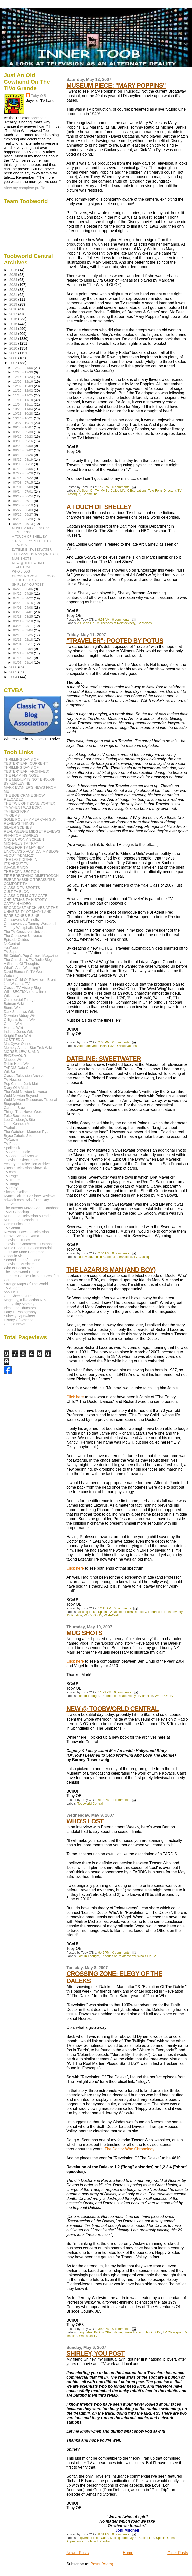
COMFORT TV (15, 884)
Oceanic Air (13, 1256)
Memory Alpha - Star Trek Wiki (28, 1048)
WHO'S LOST (85, 1821)
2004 (14, 677)
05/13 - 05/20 (23, 519)
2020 (14, 299)
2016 (14, 319)
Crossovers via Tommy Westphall (30, 924)
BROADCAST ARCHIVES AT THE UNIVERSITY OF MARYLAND (31, 910)
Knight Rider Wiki (17, 1036)
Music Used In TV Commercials (29, 1248)
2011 (14, 343)
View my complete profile (25, 188)
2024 (14, 280)
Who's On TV (93, 1615)
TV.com (10, 1172)
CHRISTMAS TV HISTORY (25, 900)
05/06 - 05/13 (23, 524)
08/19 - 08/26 (23, 455)
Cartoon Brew (15, 1108)
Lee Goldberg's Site (19, 1120)
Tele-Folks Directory (162, 490)
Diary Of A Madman (19, 1088)
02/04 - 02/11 (23, 644)
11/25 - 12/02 (23, 390)
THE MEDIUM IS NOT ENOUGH (30, 779)
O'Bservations (137, 490)
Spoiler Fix (12, 1148)
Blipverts (84, 2538)
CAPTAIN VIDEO (17, 904)
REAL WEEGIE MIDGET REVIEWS (32, 831)
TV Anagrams (15, 1288)
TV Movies (144, 623)
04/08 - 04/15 (23, 603)
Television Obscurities (21, 1160)
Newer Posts (77, 2553)
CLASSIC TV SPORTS (22, 888)
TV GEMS (12, 815)
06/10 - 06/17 (23, 501)
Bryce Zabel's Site (18, 1136)
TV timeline (90, 494)
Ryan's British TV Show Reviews (29, 1196)
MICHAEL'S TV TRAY (21, 843)
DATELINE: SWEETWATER (103, 1058)
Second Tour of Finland (22, 1260)
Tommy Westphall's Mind (23, 928)
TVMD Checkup (16, 1212)
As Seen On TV (88, 490)
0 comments (121, 487)
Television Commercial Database (30, 1244)
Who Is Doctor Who (19, 1268)
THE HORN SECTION (21, 872)
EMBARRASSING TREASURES (29, 880)
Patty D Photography (20, 1312)
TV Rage (11, 1176)
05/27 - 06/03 (23, 510)
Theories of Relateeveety (117, 623)
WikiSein (11, 1072)
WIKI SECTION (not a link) (25, 992)
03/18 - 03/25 (23, 616)
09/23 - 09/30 (23, 432)
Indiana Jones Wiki (19, 1032)
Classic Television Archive (24, 1076)
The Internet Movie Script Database (32, 1208)
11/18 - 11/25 (23, 395)
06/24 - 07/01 (23, 491)
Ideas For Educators (20, 1308)
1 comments (121, 1800)
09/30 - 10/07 (23, 427)
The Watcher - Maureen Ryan (27, 1132)
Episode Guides (16, 940)
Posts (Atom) (101, 2564)
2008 (14, 358)
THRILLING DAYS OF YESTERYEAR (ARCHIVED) (27, 769)
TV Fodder (12, 1144)
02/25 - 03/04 (23, 630)
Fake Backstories (17, 1116)
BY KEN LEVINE (17, 783)
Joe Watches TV (17, 984)
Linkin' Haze (107, 1046)
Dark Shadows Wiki (19, 1012)
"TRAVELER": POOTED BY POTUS (114, 640)
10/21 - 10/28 (23, 413)
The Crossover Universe (23, 936)
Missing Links (87, 1612)
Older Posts (178, 2553)
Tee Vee (10, 1204)
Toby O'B (38, 95)
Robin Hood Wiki (17, 1064)
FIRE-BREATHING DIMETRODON (31, 876)
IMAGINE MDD (16, 868)
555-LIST (11, 1292)
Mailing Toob (119, 2538)
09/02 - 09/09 (23, 446)
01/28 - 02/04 (23, 649)
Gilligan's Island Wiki (20, 1020)
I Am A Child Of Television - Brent (30, 980)
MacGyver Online (18, 1044)
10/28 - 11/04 (23, 409)
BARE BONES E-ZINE (22, 916)
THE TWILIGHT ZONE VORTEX (29, 803)
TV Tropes (12, 1180)
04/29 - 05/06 (23, 589)
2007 (14, 363)
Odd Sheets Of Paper (21, 1296)
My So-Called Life (113, 490)
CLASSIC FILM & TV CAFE (26, 896)
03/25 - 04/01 (23, 612)
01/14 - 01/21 (23, 658)
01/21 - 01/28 (23, 653)
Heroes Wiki (13, 1028)
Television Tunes (17, 1240)
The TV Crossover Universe (26, 932)
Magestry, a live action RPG (26, 1300)
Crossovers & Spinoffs (21, 920)
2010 (14, 348)
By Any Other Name (108, 2332)
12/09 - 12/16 (23, 381)
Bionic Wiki (12, 1008)
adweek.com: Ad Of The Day (26, 1200)
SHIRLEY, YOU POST (95, 2353)
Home (128, 2553)
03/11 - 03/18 (23, 621)
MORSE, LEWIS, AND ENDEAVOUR (21, 1054)
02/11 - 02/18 (23, 639)
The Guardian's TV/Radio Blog (28, 960)
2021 (14, 295)
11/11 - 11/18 (23, 400)
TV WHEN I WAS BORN (23, 807)
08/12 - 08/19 (23, 459)
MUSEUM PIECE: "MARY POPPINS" (116, 85)
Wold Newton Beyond (21, 1096)
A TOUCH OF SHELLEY (99, 506)
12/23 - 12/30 (23, 372)
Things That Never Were (23, 1112)
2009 (14, 353)
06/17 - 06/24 (23, 496)
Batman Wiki (14, 1004)
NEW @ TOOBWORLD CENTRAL (112, 1708)
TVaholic (11, 1128)
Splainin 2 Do (107, 1612)
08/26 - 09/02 (23, 450)
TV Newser (13, 1080)
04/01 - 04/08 (23, 607)
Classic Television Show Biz (26, 1168)
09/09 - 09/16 (23, 441)
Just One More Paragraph (24, 1252)
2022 (14, 290)
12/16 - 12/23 (23, 377)
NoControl (12, 944)
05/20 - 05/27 (23, 514)
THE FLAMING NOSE (21, 775)
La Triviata (85, 1257)
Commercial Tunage (20, 1000)
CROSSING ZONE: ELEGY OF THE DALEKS (34, 578)
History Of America (19, 1320)
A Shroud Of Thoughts (21, 964)
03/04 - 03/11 (23, 626)
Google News (14, 1324)
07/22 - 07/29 (23, 473)
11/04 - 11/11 (23, 404)
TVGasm (11, 1140)
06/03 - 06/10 (23, 505)
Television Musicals (19, 1264)
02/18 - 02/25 (23, 635)
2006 (14, 667)
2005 (14, 672)
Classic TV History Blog (22, 988)
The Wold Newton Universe (25, 1092)
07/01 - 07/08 (23, 487)
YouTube (11, 948)
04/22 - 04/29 (23, 593)
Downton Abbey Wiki (20, 1016)
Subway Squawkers (19, 1316)
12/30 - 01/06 (23, 368)
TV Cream (12, 1228)
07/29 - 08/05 (23, 469)
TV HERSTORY (16, 811)
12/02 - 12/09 (23, 386)
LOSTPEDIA (14, 1040)
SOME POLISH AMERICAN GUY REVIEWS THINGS (30, 821)
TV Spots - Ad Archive (21, 1156)
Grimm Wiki (13, 1024)
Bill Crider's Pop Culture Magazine (31, 956)
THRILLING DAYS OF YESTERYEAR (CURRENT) (26, 761)
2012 (14, 339)
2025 (14, 275)
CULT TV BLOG (16, 892)
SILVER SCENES (18, 827)
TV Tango (11, 1184)
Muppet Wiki (14, 1060)
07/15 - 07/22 (23, 478)
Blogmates (85, 2332)
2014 (14, 329)
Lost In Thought (88, 1696)
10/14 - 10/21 (23, 418)
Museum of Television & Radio (28, 1216)
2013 (14, 334)
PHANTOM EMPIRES (21, 835)
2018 (14, 309)
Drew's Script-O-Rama (21, 1236)
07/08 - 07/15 (23, 482)
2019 (14, 304)
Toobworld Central (90, 1803)
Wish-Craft (111, 1615)
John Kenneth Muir (19, 1124)
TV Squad (12, 952)
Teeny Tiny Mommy (19, 1304)
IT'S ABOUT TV (16, 864)
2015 (14, 324)
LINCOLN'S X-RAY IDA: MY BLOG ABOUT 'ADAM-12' (31, 853)
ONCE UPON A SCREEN (24, 839)
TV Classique (143, 1257)
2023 (14, 285)
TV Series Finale (17, 1152)
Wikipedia (12, 996)
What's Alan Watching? (22, 968)
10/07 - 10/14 (23, 423)
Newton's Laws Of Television (26, 1232)
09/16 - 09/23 (23, 436)
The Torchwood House (22, 1272)
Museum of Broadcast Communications (21, 1222)
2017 (14, 314)
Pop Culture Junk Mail (21, 1084)
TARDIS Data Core (19, 1068)
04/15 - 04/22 (23, 598)
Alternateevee (87, 1046)
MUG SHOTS (84, 1632)
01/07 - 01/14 (23, 662)
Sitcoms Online (16, 1192)
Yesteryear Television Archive (27, 1164)
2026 (14, 270)
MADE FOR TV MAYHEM (24, 847)
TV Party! (11, 1188)
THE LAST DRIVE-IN (21, 859)
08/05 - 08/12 (23, 464)
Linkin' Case (102, 1257)
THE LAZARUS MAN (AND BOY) (111, 1269)
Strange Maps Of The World (26, 1284)
